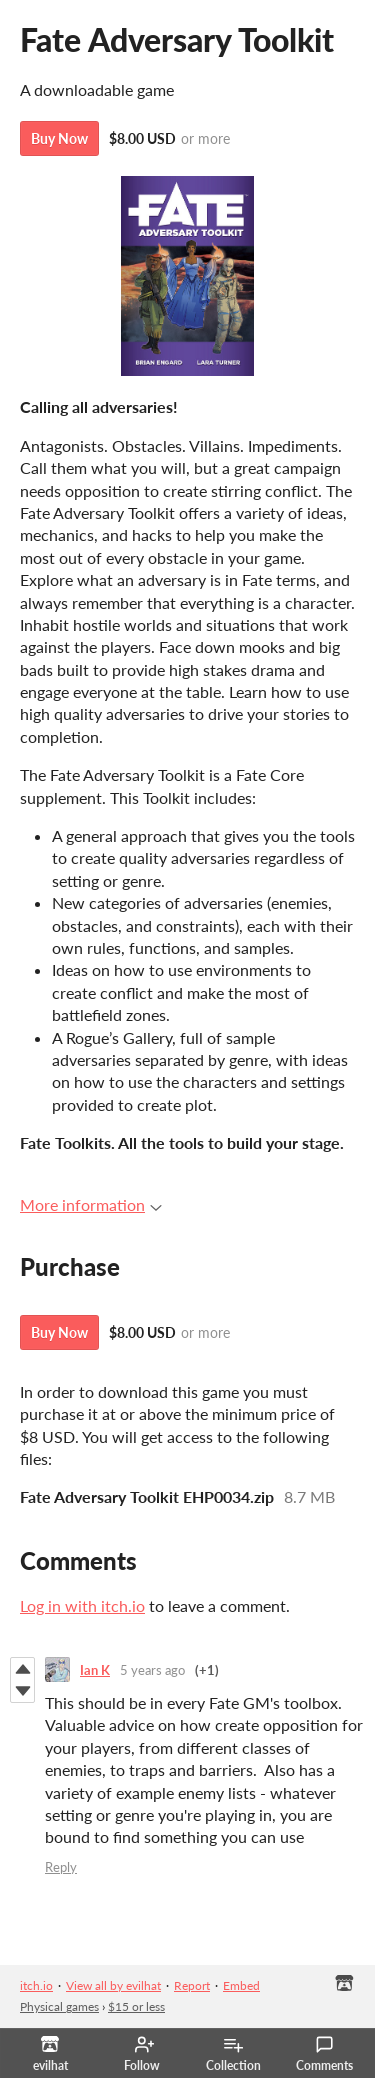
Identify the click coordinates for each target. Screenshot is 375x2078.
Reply (61, 1867)
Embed (241, 1985)
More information (91, 1204)
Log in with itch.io (82, 1605)
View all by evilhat (113, 1985)
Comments (324, 2054)
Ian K (95, 1670)
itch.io (36, 1985)
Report (192, 1985)
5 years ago (152, 1670)
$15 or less (136, 2006)
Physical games (59, 2006)
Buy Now (59, 138)
